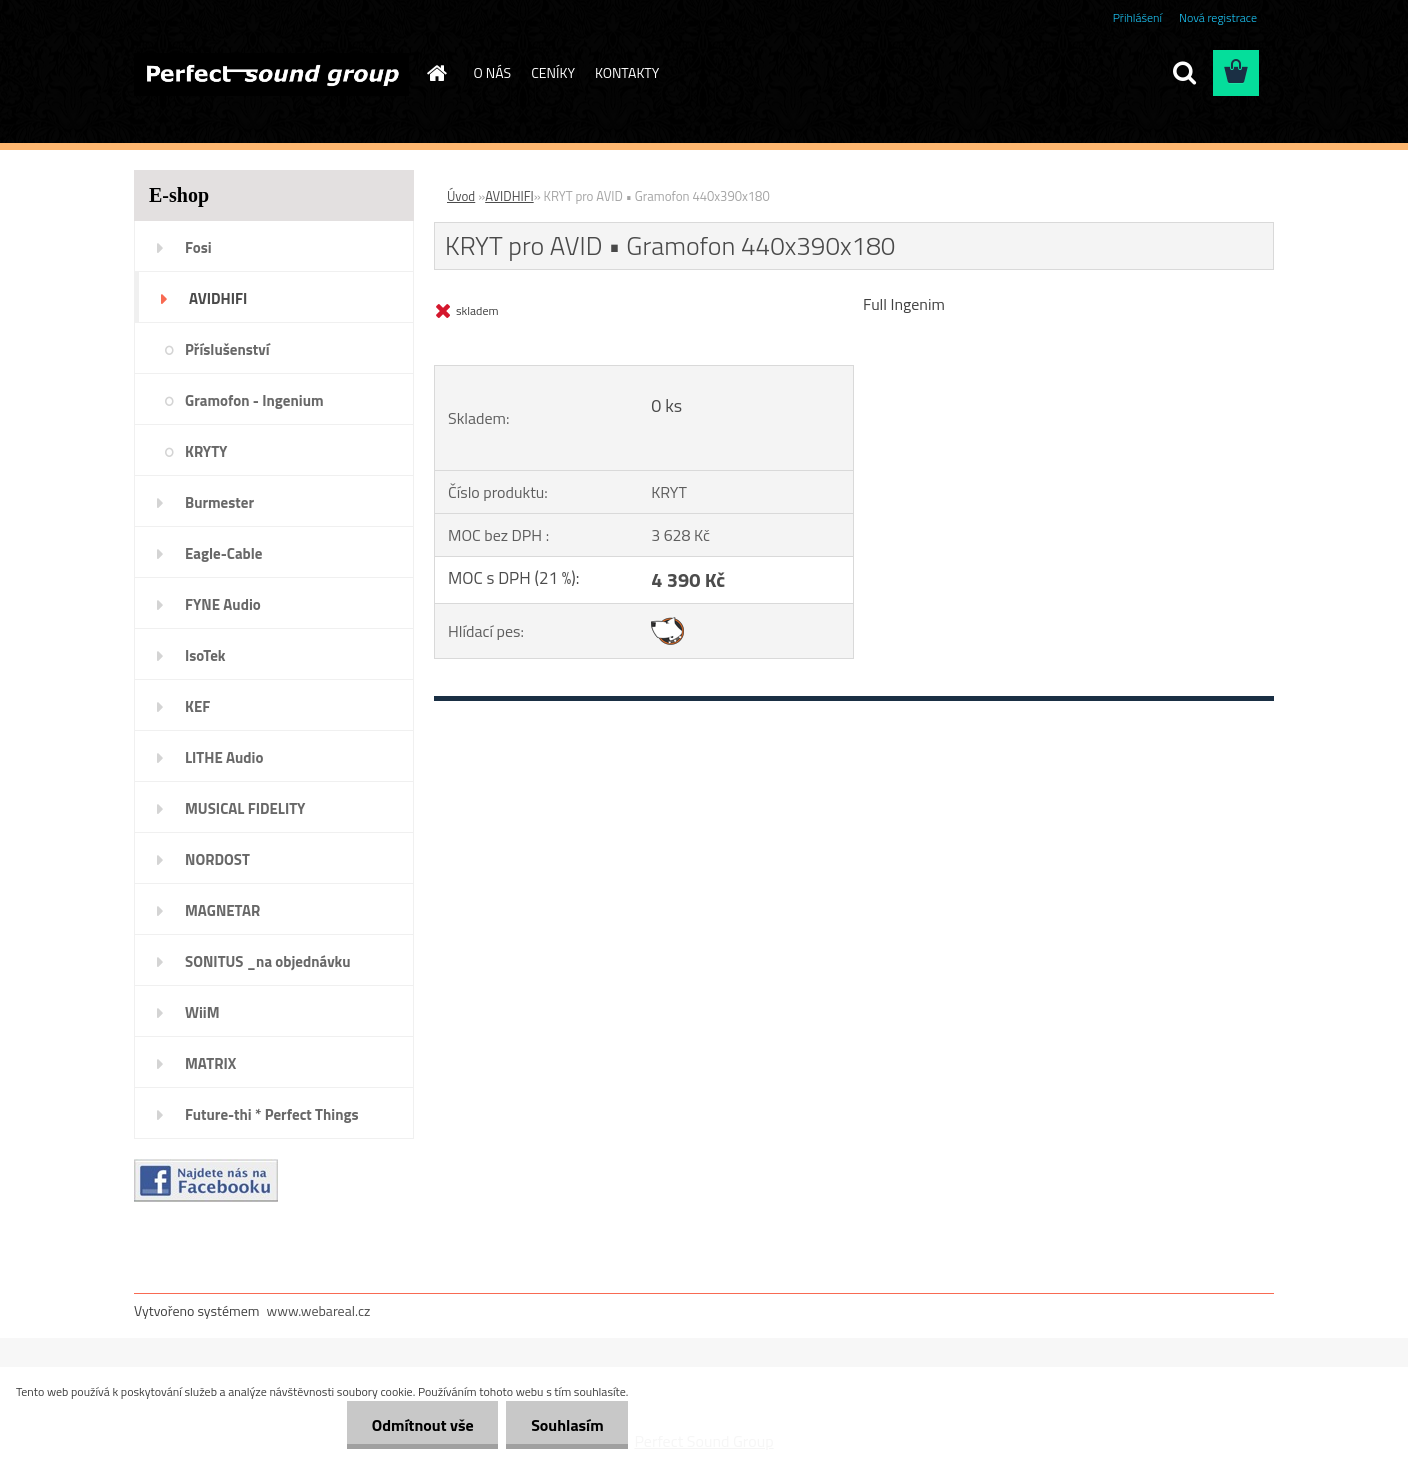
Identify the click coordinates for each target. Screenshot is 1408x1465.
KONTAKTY (627, 72)
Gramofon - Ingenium (254, 400)
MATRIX (210, 1063)
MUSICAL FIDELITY (245, 808)
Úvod (461, 196)
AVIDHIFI (218, 298)
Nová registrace (1218, 17)
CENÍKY (553, 72)
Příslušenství (227, 349)
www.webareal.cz (319, 1310)
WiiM (202, 1012)
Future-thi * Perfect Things (272, 1114)
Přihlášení (1137, 17)
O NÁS (493, 72)
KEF (197, 706)
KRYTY (206, 451)
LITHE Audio (224, 757)
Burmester (219, 502)
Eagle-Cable (223, 553)
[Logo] (271, 74)
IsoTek (205, 655)
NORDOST (217, 859)
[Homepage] (436, 73)
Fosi (198, 247)
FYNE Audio (223, 604)
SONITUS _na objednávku (268, 961)
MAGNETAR (222, 910)
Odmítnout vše (422, 1425)
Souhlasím (567, 1425)
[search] (1184, 73)
